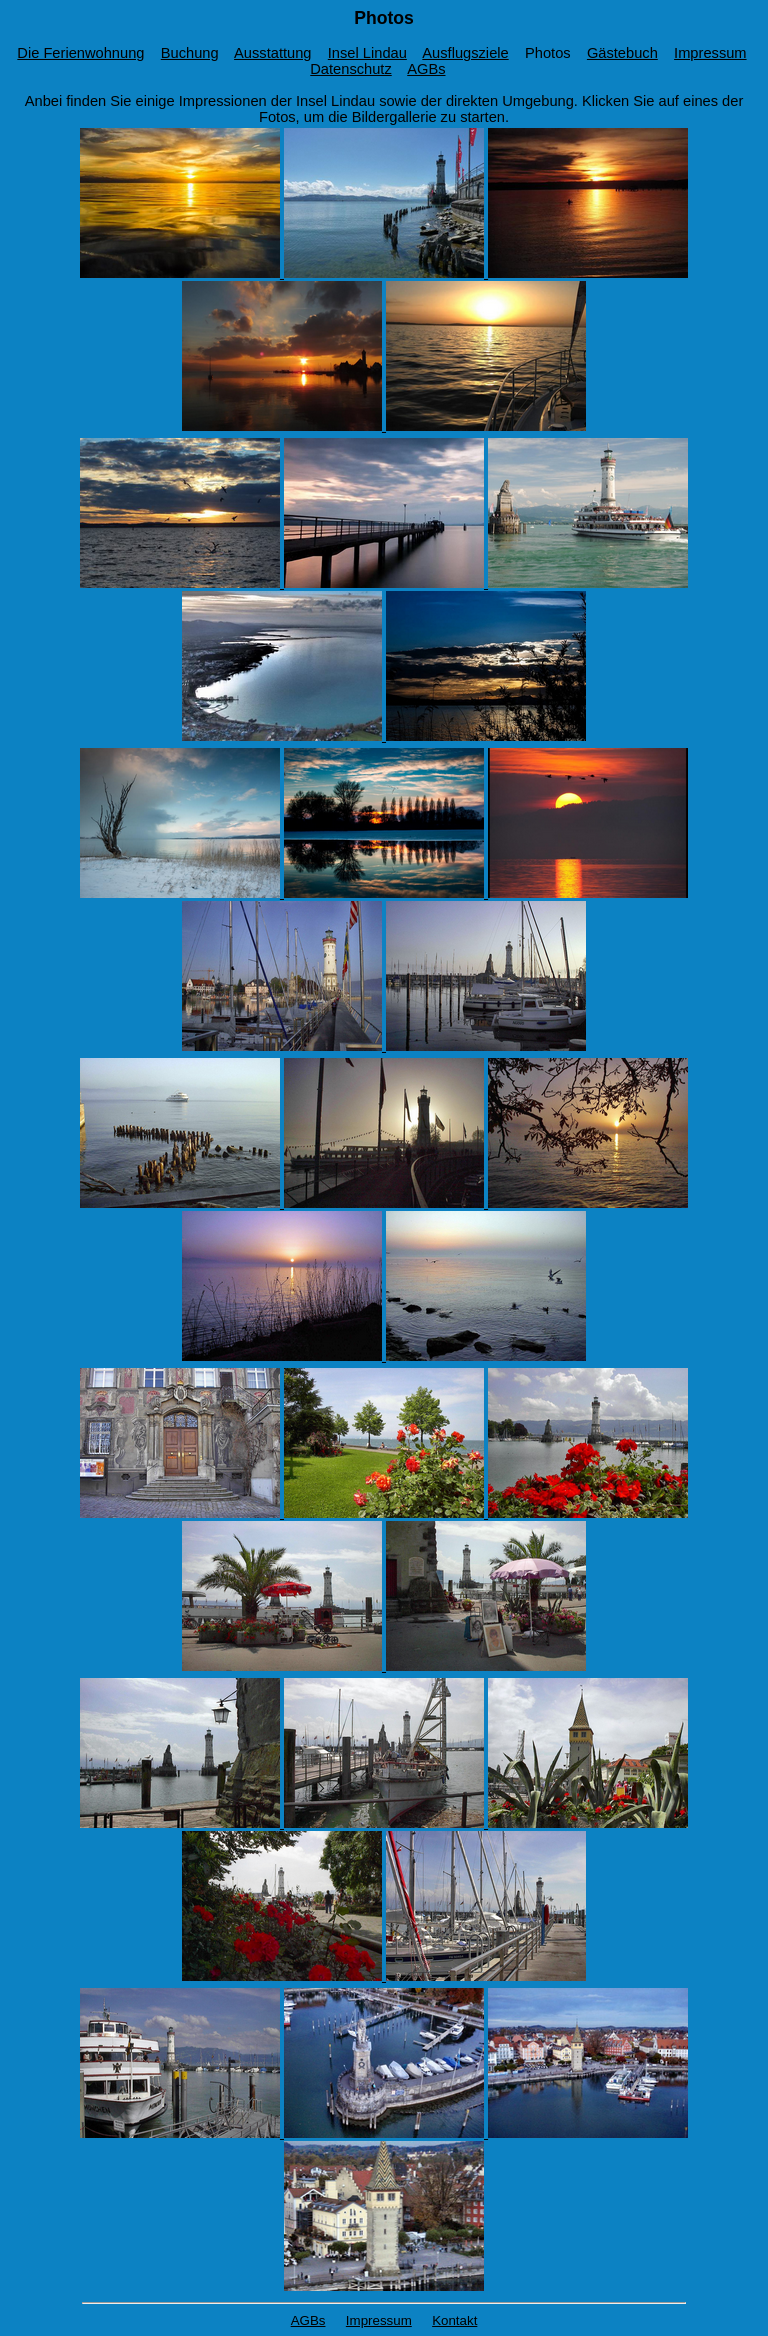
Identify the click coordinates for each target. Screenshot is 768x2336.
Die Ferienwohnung (80, 53)
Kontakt (454, 2320)
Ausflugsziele (465, 53)
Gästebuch (622, 53)
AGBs (426, 69)
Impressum (710, 53)
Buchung (190, 53)
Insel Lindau (367, 53)
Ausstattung (272, 53)
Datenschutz (350, 69)
